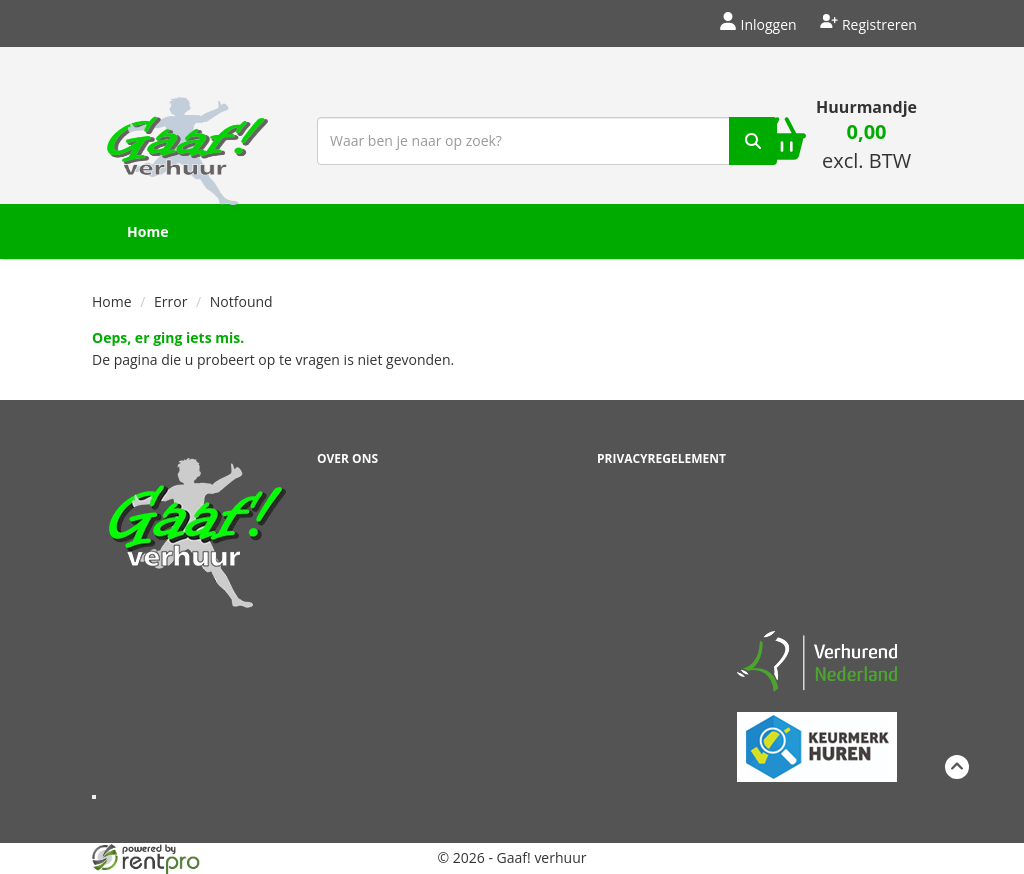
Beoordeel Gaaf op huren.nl (817, 531)
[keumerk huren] (817, 735)
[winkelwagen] (782, 140)
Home (147, 231)
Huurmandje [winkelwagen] (866, 107)
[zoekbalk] (547, 141)
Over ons (347, 458)
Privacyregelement (661, 458)
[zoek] (753, 141)
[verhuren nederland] (817, 660)
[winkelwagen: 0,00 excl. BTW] (866, 148)
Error (170, 301)
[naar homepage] (187, 138)
